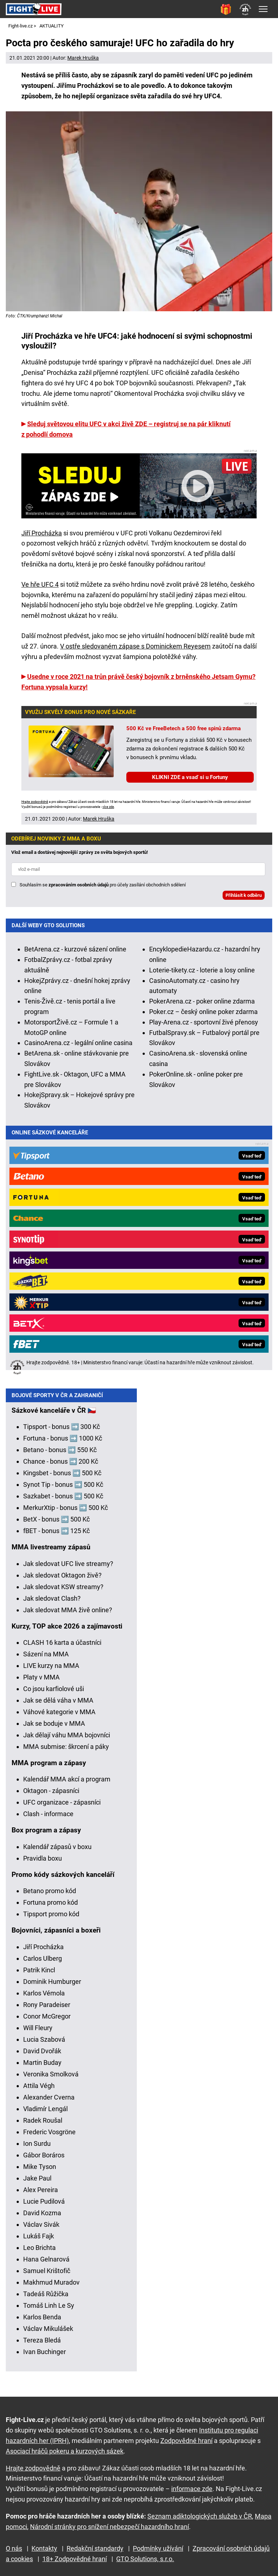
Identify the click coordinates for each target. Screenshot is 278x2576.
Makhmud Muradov (51, 2288)
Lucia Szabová (44, 2045)
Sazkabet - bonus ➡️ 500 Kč (63, 1502)
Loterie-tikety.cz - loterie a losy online (202, 970)
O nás (14, 2549)
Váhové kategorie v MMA (59, 1717)
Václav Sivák (41, 2230)
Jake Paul (37, 2184)
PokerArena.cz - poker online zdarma (202, 1001)
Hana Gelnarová (46, 2265)
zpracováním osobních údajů (79, 884)
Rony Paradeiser (46, 2010)
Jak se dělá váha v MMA (58, 1706)
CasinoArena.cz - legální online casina (78, 1043)
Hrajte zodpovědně (34, 802)
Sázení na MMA (46, 1660)
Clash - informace (48, 1819)
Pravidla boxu (42, 1864)
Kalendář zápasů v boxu (57, 1852)
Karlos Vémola (44, 1999)
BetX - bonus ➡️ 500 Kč (56, 1525)
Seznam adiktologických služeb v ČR (199, 2516)
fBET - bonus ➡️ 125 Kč (56, 1536)
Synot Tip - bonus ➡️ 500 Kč (63, 1490)
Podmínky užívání (158, 2549)
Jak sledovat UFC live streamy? (68, 1569)
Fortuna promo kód (50, 1908)
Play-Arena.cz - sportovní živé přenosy (203, 1022)
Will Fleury (37, 2033)
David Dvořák (42, 2057)
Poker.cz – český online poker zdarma (203, 1011)
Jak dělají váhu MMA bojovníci (66, 1741)
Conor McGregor (47, 2022)
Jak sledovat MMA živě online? (67, 1615)
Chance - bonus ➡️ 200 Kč (60, 1467)
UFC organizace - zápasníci (62, 1808)
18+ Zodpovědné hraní (74, 2559)
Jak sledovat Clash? (52, 1604)
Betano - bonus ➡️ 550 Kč (60, 1455)
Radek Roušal (42, 2126)
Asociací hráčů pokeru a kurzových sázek (64, 2451)
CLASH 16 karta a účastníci (62, 1648)
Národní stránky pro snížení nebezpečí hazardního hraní (109, 2526)
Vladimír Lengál (45, 2114)
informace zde (191, 2488)
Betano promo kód (49, 1896)
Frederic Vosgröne (49, 2137)
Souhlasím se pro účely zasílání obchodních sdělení (103, 884)
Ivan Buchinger (44, 2357)
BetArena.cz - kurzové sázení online (75, 949)
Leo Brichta (39, 2253)
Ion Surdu (37, 2149)
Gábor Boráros (43, 2161)
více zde (108, 807)
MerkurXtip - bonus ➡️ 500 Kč (65, 1513)
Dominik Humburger (52, 1987)
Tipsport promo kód (51, 1920)
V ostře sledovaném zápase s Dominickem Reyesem (135, 646)
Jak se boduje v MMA (54, 1729)
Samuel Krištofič (46, 2276)
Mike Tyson (39, 2172)
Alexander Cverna (49, 2103)
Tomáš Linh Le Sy (48, 2311)
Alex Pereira (40, 2195)
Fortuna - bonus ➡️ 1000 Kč (62, 1444)
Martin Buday (42, 2068)
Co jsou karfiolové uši (53, 1694)
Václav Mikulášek (48, 2334)
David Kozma (42, 2218)
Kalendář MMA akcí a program (66, 1785)
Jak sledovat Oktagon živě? (62, 1581)
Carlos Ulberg (42, 1964)
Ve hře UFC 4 (40, 584)
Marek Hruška (83, 58)
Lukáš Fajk (38, 2242)
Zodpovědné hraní (186, 2440)
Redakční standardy (95, 2549)
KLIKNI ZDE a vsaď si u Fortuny (190, 777)
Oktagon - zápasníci (51, 1796)
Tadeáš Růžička (45, 2299)
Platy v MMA (41, 1683)
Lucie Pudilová (44, 2207)
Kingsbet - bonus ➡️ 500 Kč (62, 1478)
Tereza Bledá (42, 2346)
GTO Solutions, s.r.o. (145, 2559)
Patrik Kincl (39, 1976)
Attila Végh (39, 2091)
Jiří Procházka (41, 533)
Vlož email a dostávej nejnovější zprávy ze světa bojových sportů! (79, 852)
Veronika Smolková (51, 2080)
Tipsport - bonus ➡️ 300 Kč (61, 1432)
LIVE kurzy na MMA (51, 1671)
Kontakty (44, 2549)
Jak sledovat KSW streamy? (63, 1592)
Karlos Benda (42, 2323)
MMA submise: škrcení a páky (66, 1752)
